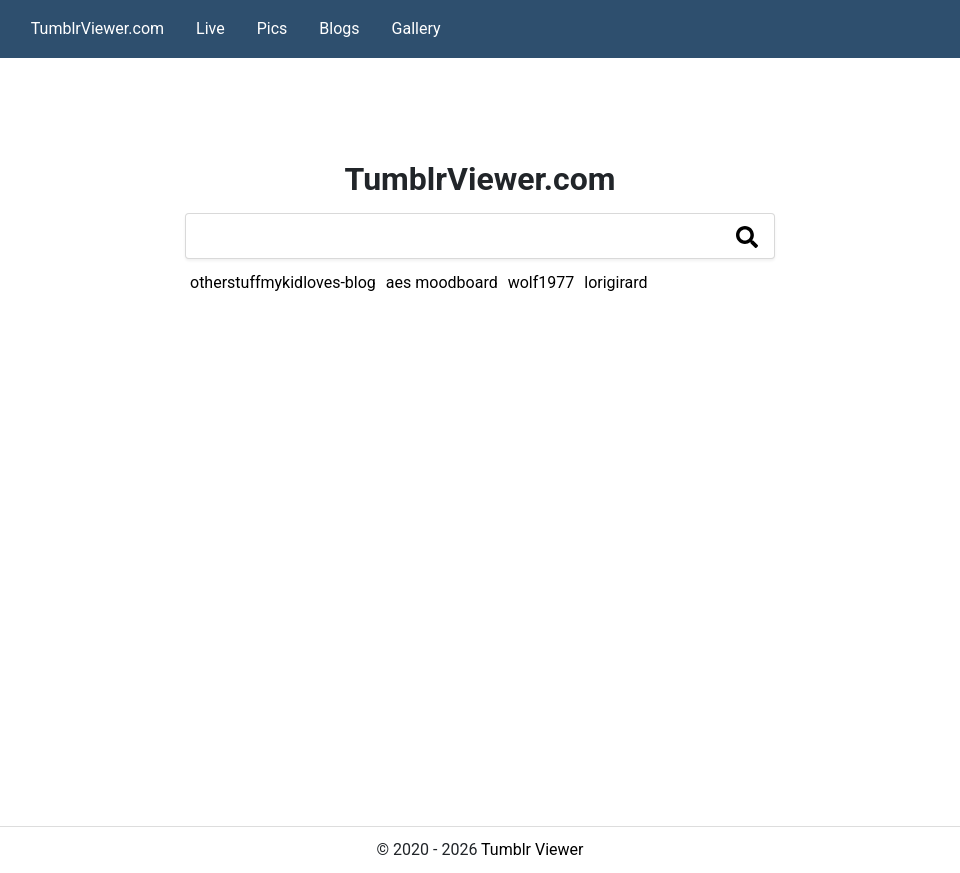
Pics (272, 28)
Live (210, 28)
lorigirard (615, 282)
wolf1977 (541, 282)
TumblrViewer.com (97, 28)
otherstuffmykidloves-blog (283, 282)
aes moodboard (442, 282)
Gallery (416, 28)
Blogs (339, 28)
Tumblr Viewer (532, 849)
